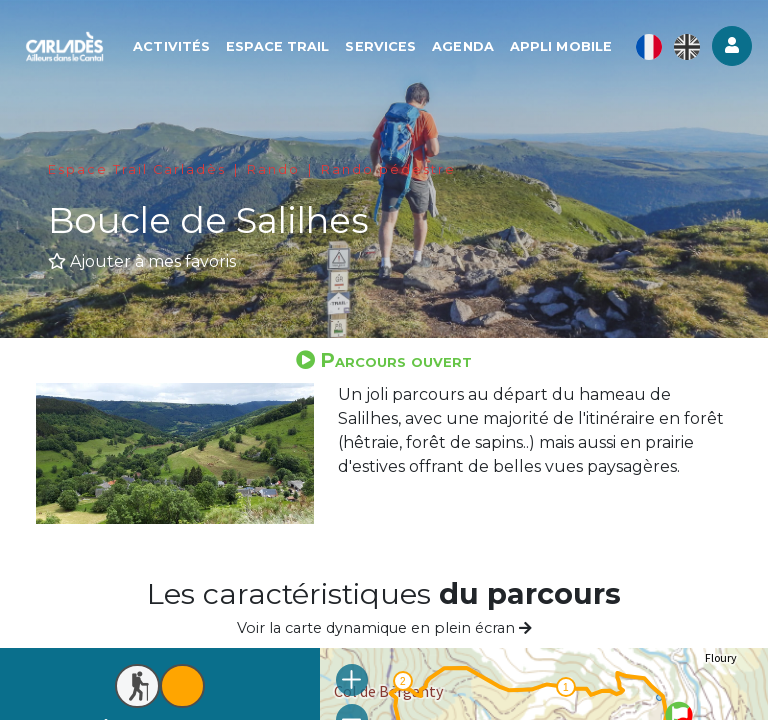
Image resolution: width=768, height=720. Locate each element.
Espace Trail (277, 46)
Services (380, 46)
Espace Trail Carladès (137, 169)
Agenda (463, 46)
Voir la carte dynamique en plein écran (384, 628)
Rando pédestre (388, 169)
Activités (171, 46)
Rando (273, 169)
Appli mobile (561, 46)
